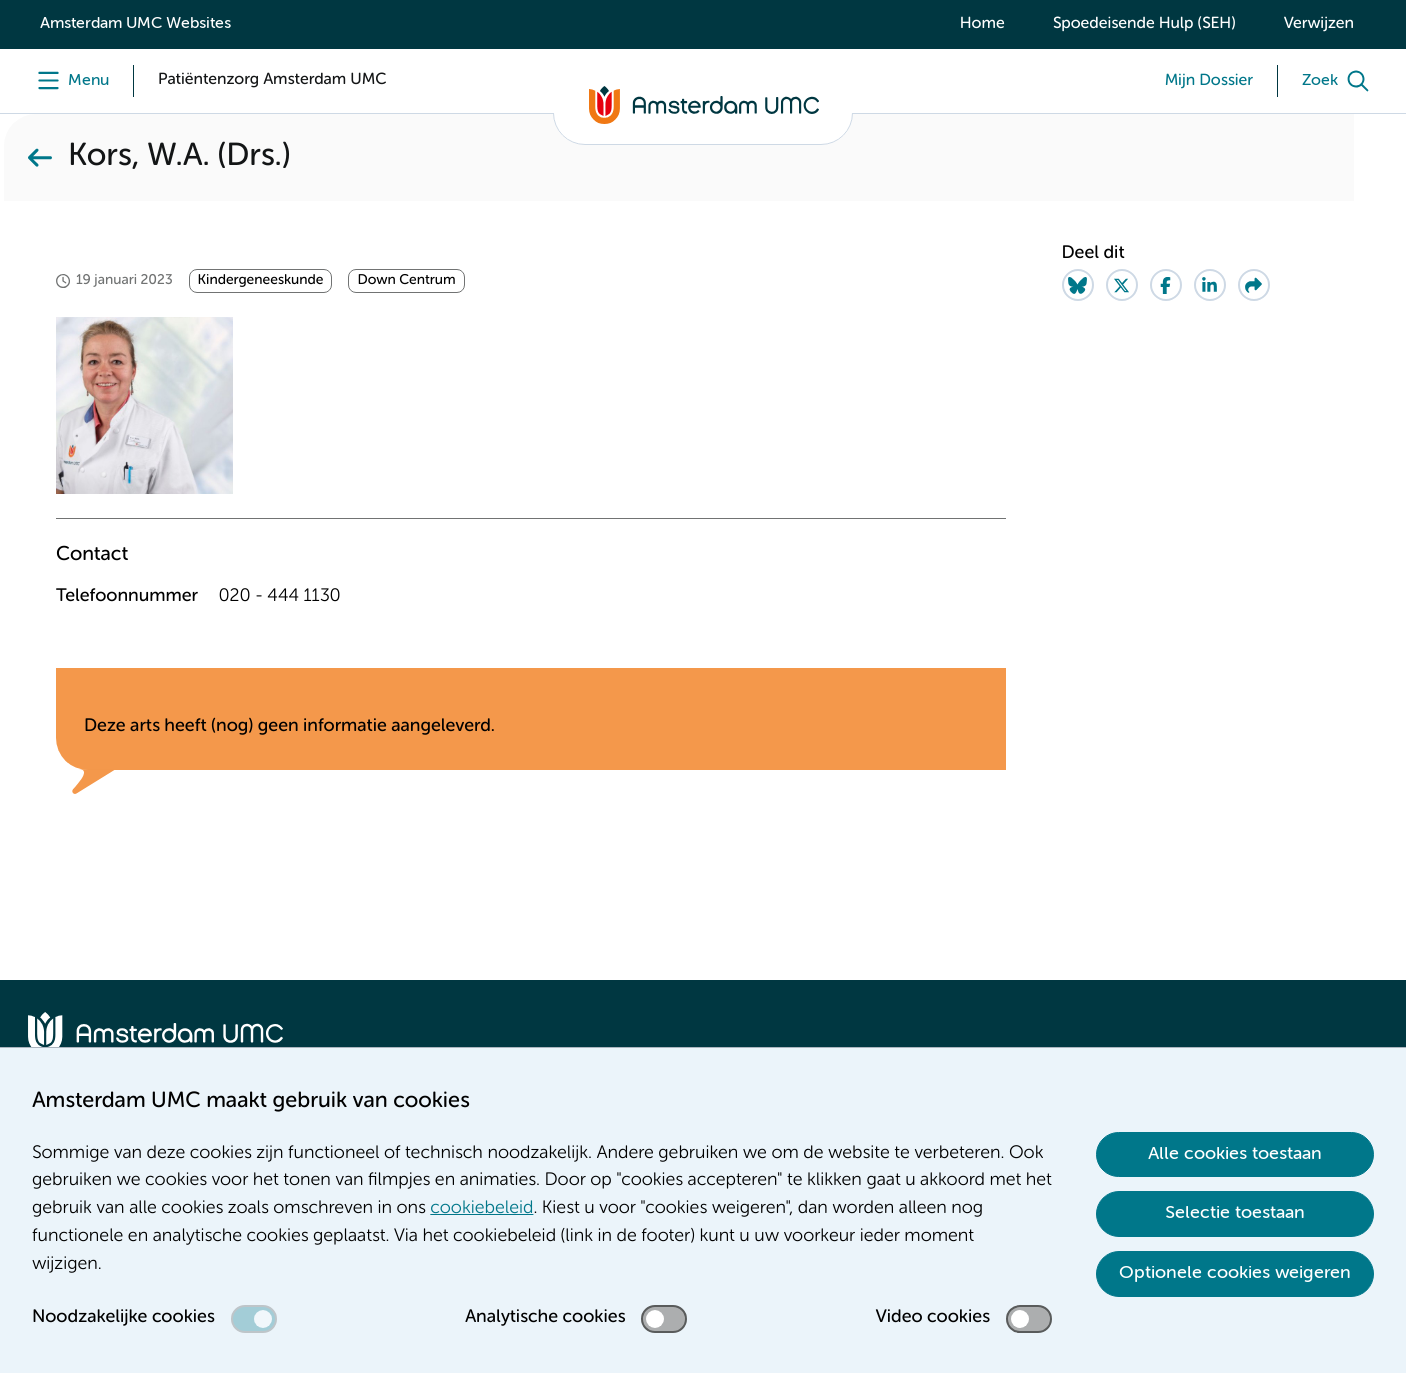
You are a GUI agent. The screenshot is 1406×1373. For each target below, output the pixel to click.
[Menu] (68, 81)
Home (982, 24)
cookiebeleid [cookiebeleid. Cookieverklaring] (481, 1209)
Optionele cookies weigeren (1235, 1273)
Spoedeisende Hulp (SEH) (1144, 24)
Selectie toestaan (1235, 1213)
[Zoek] (1340, 81)
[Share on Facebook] (1166, 285)
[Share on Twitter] (1122, 285)
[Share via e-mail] (1254, 285)
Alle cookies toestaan (1235, 1154)
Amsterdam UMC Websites (135, 24)
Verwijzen (1319, 24)
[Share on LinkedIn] (1210, 285)
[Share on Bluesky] (1078, 285)
